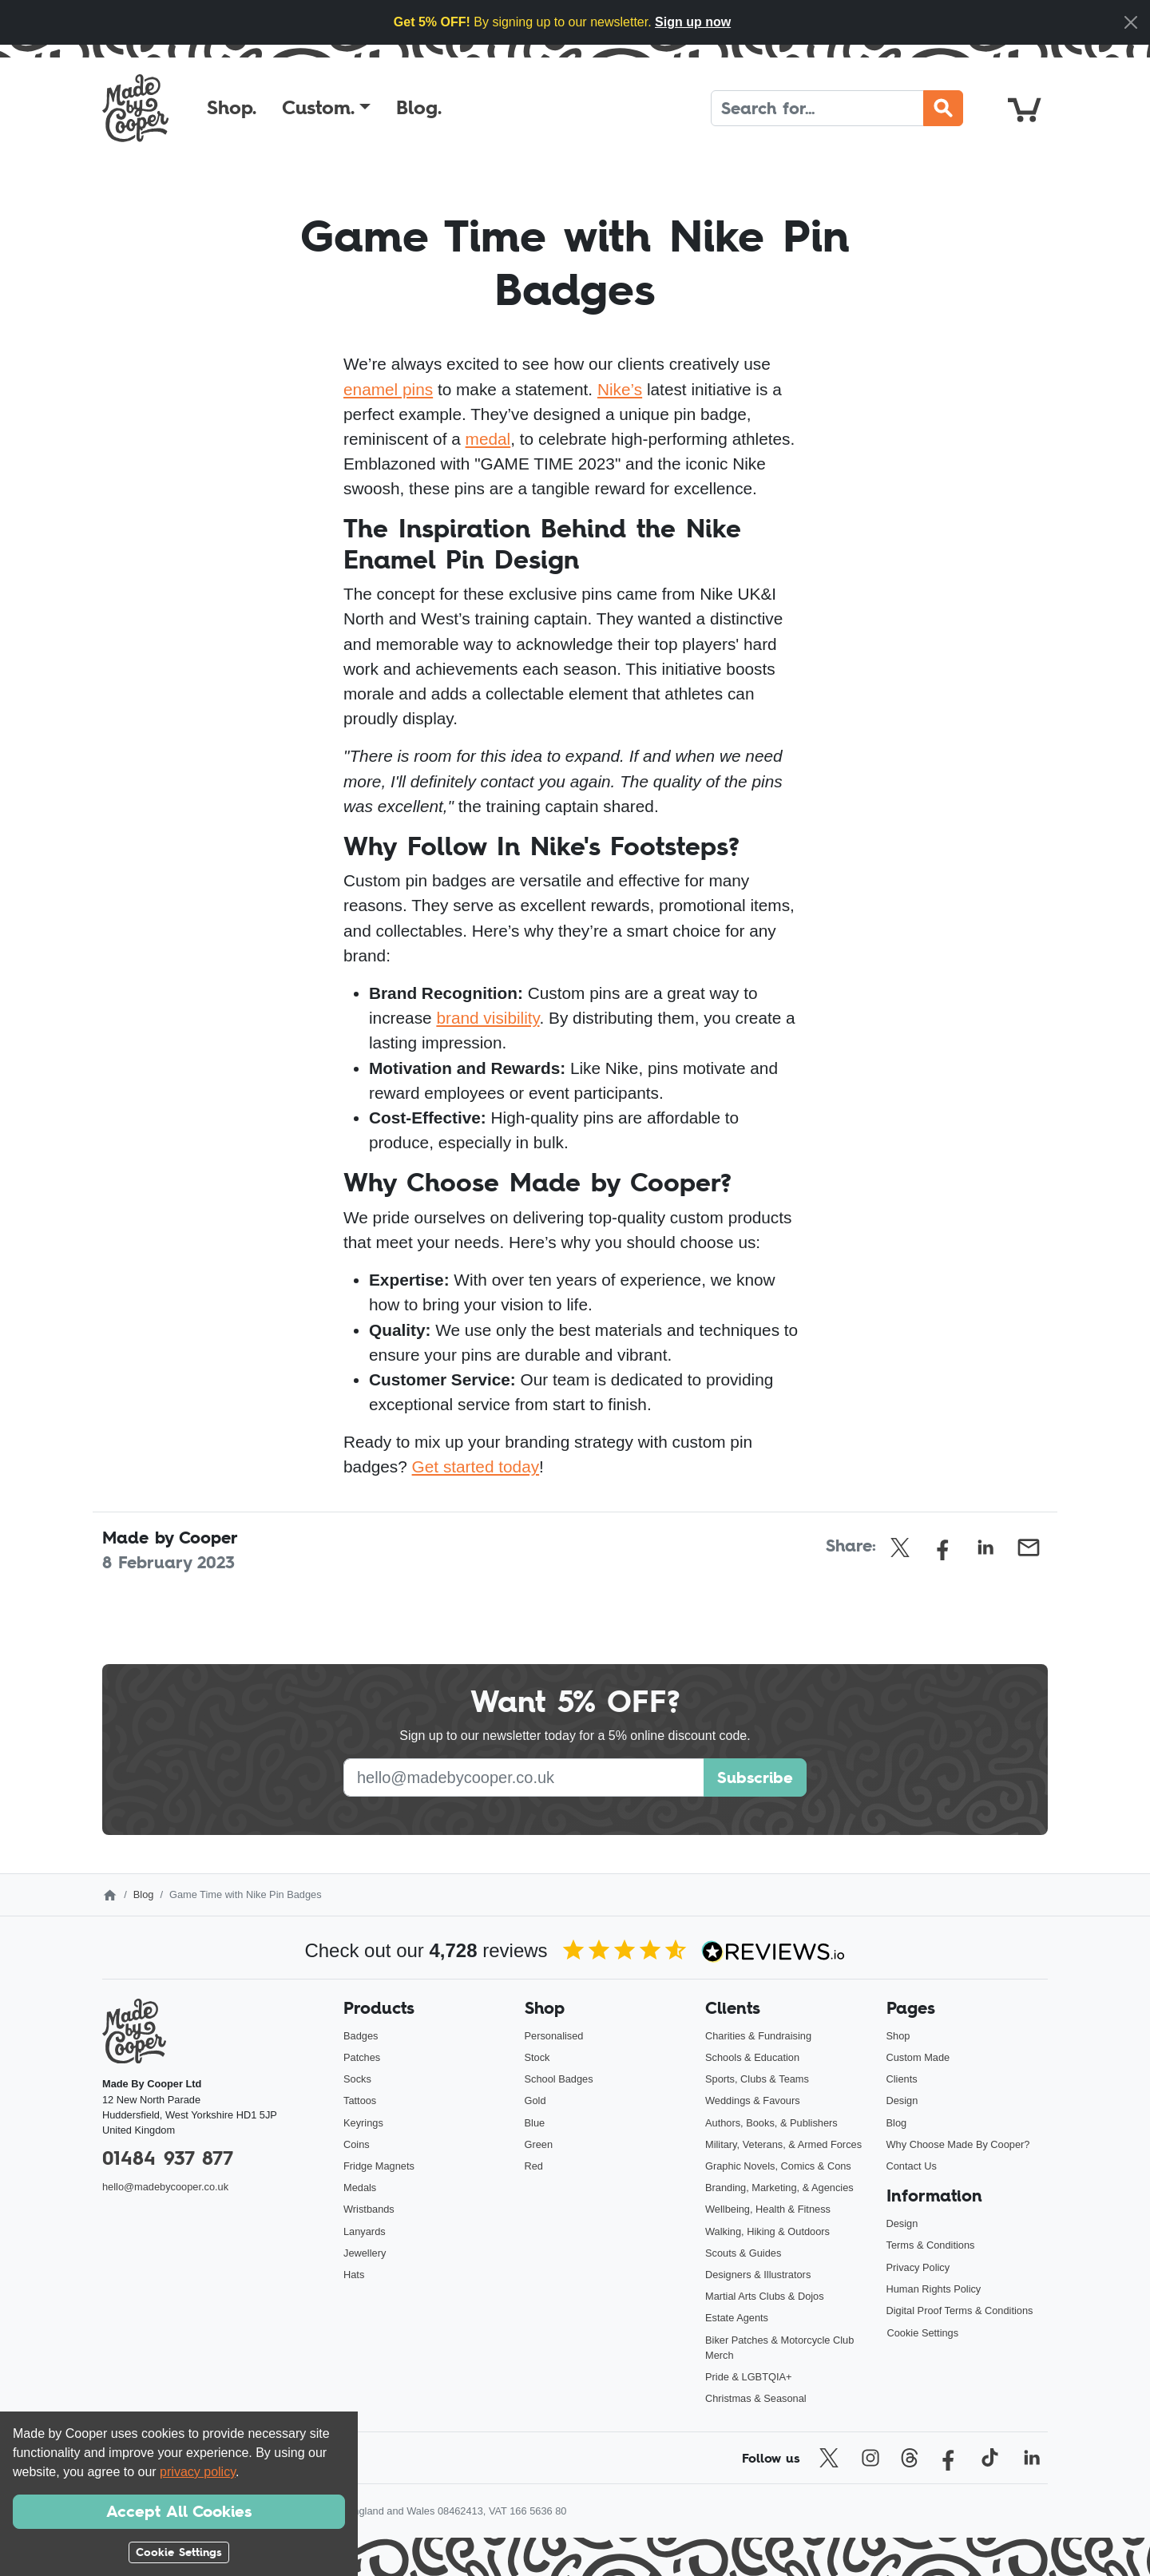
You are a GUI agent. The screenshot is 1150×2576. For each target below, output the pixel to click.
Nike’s (619, 389)
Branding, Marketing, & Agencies (779, 2188)
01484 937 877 (167, 2158)
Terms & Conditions (930, 2245)
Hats (353, 2275)
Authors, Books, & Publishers (771, 2123)
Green (539, 2144)
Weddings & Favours (752, 2100)
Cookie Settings (923, 2333)
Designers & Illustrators (758, 2275)
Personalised (554, 2036)
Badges (360, 2036)
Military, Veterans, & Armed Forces (783, 2144)
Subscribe (755, 1777)
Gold (535, 2100)
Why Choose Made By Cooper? (958, 2144)
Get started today (476, 1466)
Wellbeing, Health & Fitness (768, 2209)
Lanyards (364, 2231)
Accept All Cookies (179, 2511)
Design (902, 2100)
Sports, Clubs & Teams (757, 2079)
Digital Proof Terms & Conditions (959, 2310)
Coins (356, 2144)
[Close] (1131, 22)
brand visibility (487, 1018)
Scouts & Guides (743, 2253)
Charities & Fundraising (758, 2036)
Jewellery (364, 2253)
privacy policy (198, 2472)
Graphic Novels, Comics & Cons (778, 2166)
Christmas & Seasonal (756, 2398)
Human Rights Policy (933, 2289)
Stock (537, 2057)
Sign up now (693, 22)
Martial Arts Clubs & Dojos (764, 2296)
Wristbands (369, 2209)
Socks (357, 2079)
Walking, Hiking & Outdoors (767, 2231)
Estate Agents (736, 2318)
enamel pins (388, 389)
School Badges (559, 2079)
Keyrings (363, 2123)
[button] (326, 108)
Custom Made (918, 2057)
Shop (898, 2036)
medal (488, 439)
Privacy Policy (918, 2267)
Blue (535, 2123)
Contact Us (911, 2166)
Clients (902, 2079)
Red (534, 2166)
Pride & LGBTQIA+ (748, 2377)
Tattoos (359, 2100)
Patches (361, 2057)
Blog (143, 1894)
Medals (359, 2188)
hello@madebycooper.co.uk (165, 2187)
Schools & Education (752, 2057)
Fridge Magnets (378, 2166)
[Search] (817, 108)
